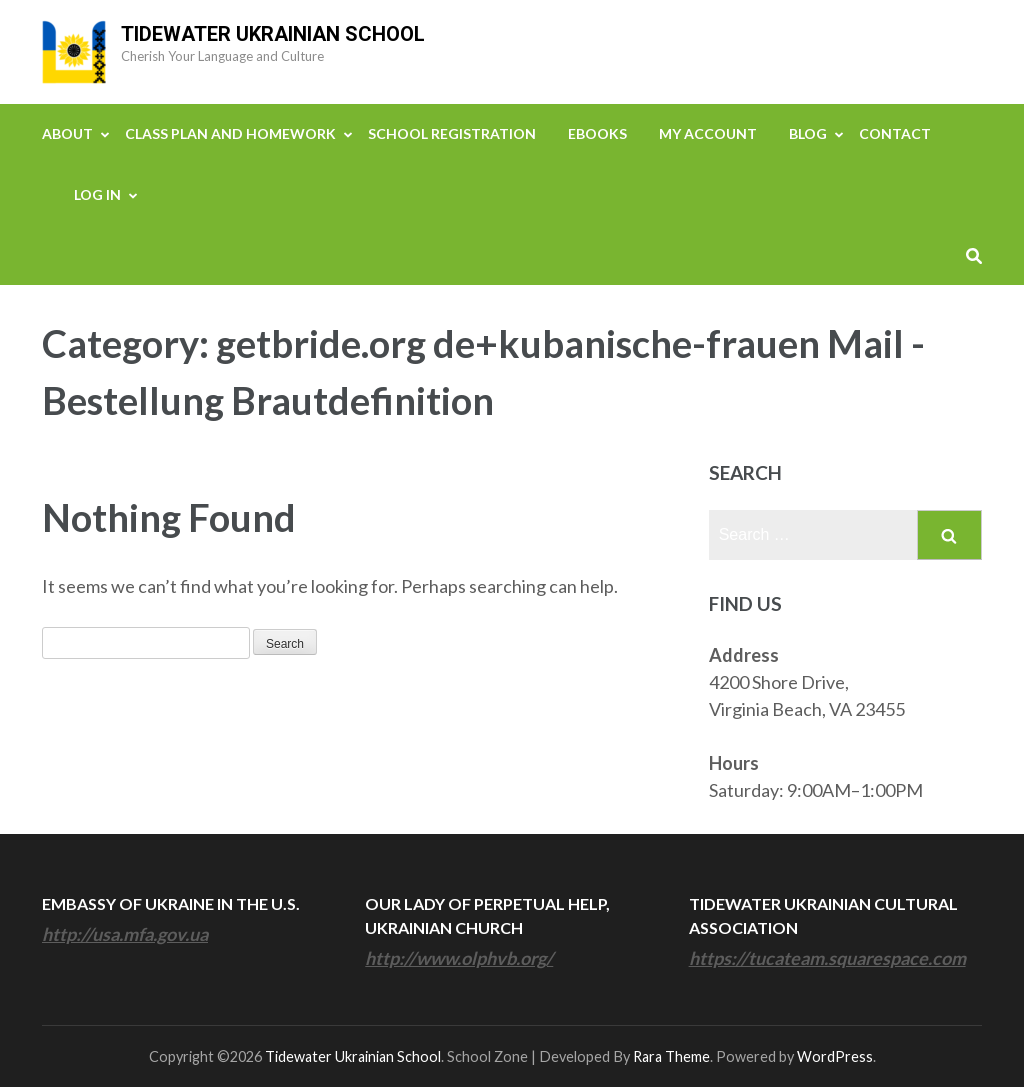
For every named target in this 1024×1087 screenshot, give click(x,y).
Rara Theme (671, 1056)
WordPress (835, 1056)
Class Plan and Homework (230, 133)
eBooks (597, 133)
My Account (708, 133)
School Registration (452, 133)
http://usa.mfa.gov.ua (125, 934)
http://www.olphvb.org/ (459, 958)
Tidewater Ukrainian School (273, 34)
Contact (895, 133)
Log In (97, 194)
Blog (808, 133)
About (67, 133)
